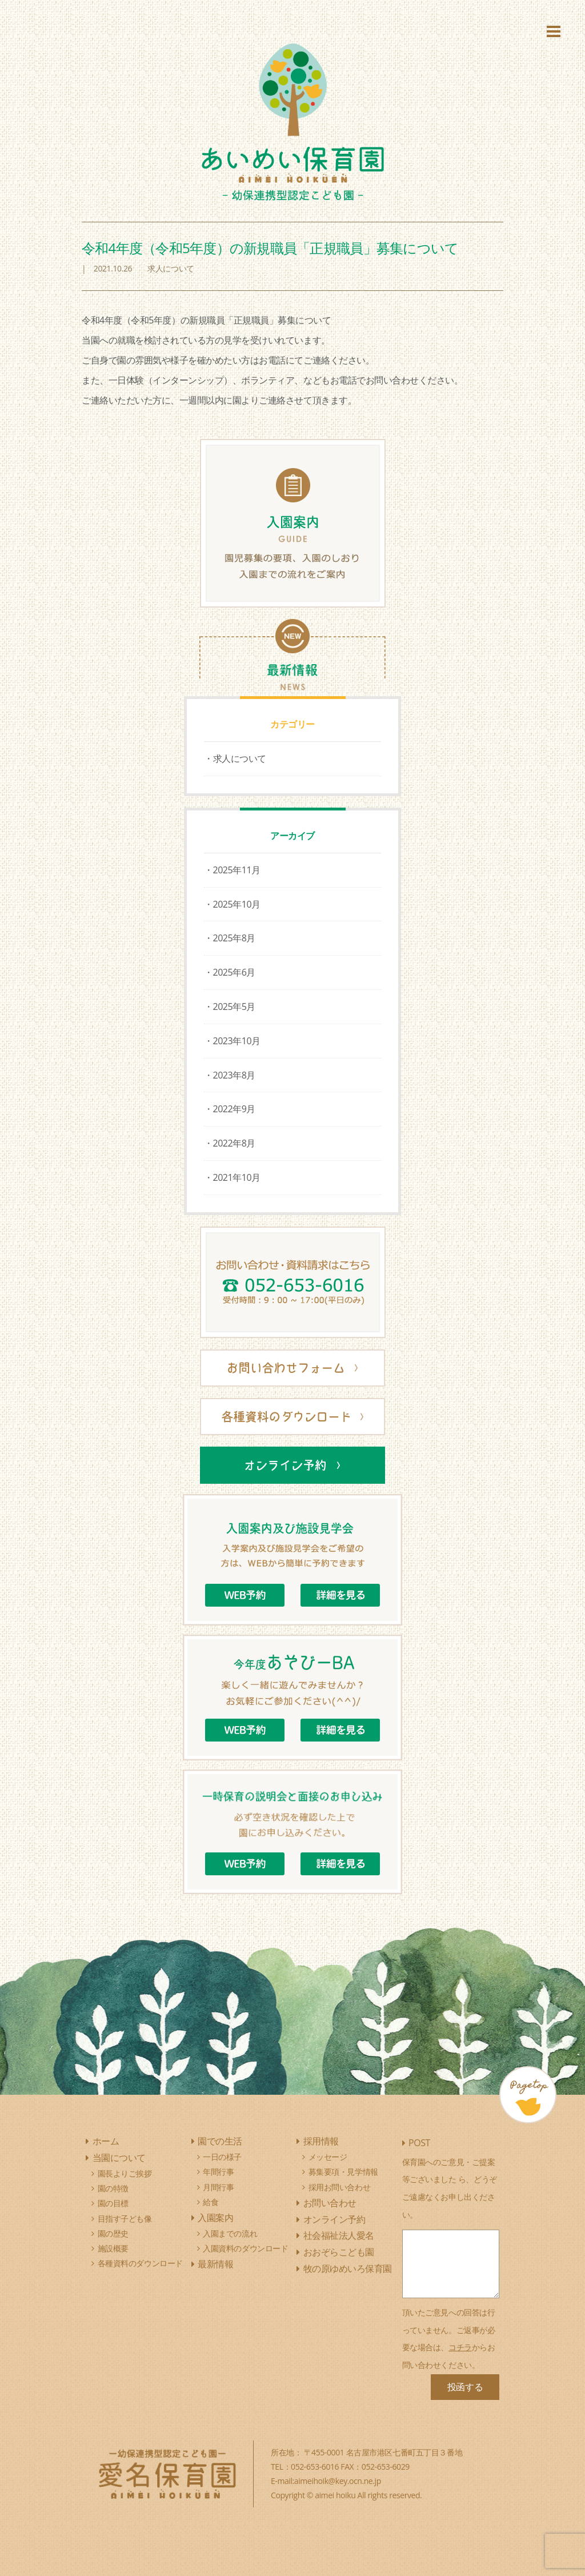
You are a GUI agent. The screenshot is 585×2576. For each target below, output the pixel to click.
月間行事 (218, 2187)
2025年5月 (234, 1006)
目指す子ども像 (125, 2218)
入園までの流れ (230, 2233)
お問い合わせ (329, 2202)
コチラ (460, 2347)
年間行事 (218, 2171)
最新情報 (215, 2264)
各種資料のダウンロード (140, 2263)
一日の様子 (222, 2156)
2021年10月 (237, 1177)
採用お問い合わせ (339, 2187)
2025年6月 (234, 972)
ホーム (106, 2141)
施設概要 (113, 2248)
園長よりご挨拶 (125, 2173)
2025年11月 (237, 870)
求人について (239, 758)
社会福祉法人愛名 (338, 2235)
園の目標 (113, 2203)
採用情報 (321, 2141)
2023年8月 (234, 1075)
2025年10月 (237, 904)
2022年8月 (234, 1143)
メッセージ (327, 2156)
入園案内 (215, 2217)
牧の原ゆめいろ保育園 (347, 2268)
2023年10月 (237, 1041)
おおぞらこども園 (338, 2252)
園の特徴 (113, 2188)
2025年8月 (234, 938)
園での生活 (220, 2141)
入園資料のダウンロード (245, 2248)
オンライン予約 (334, 2219)
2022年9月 (234, 1109)
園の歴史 (113, 2233)
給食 (210, 2201)
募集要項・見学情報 (343, 2171)
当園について (119, 2157)
